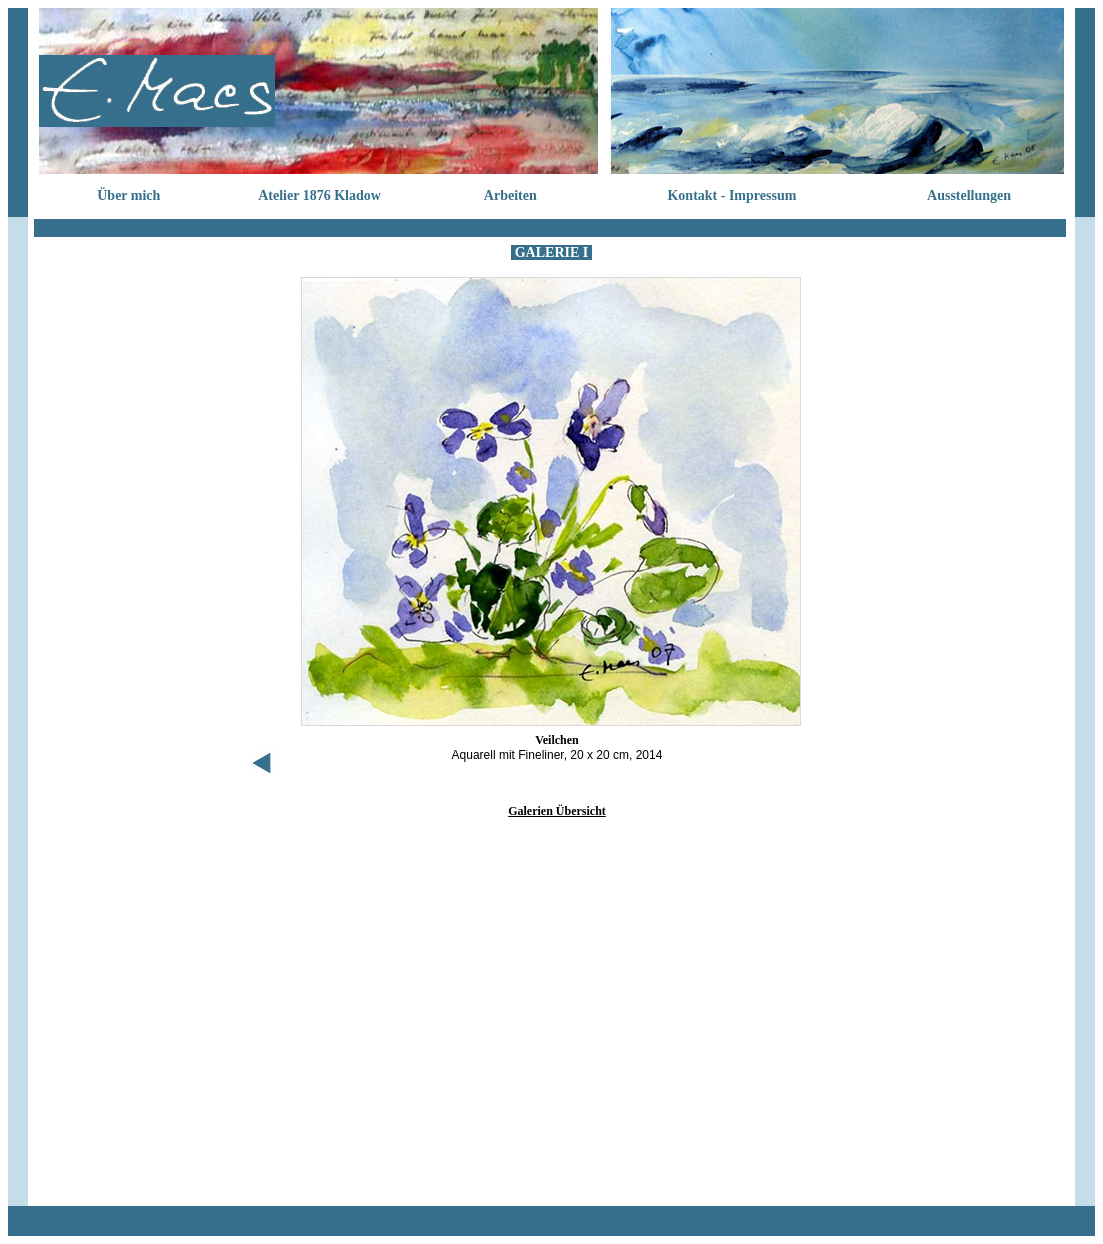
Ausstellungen (969, 195)
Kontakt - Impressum (731, 195)
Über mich (128, 195)
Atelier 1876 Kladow (319, 195)
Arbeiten (510, 195)
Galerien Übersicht (557, 811)
